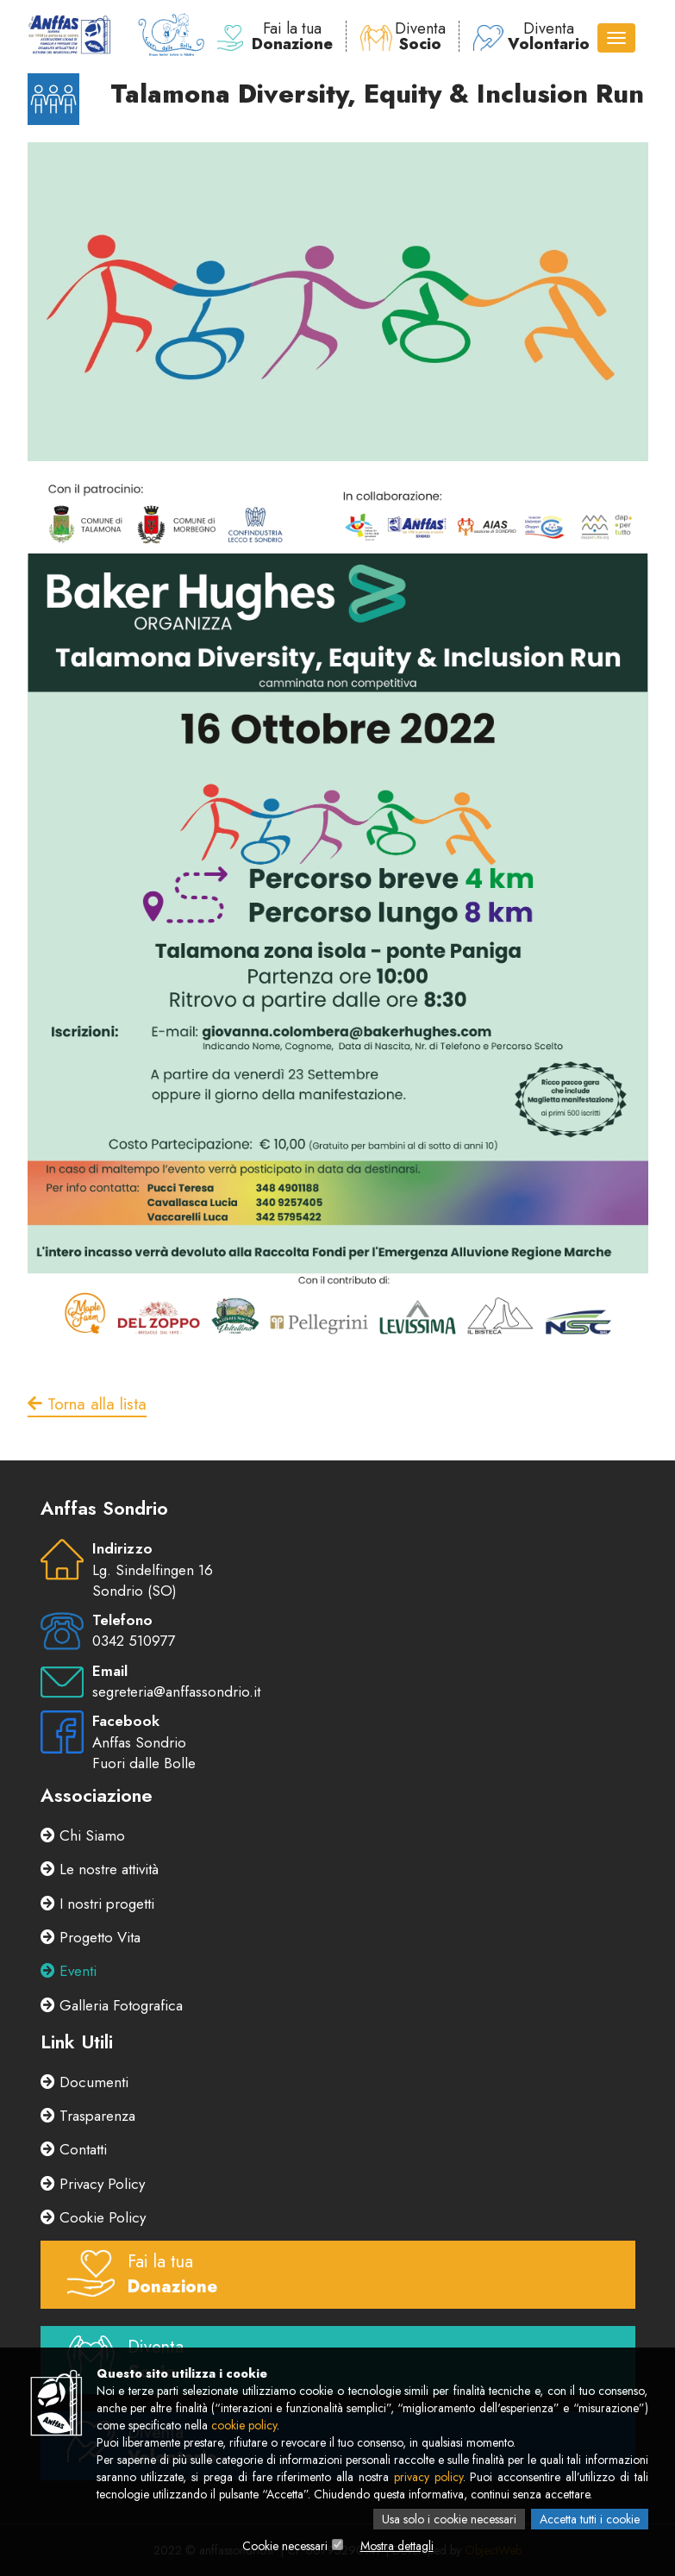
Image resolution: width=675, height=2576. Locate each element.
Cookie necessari (285, 2545)
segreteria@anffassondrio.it (176, 1691)
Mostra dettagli (397, 2545)
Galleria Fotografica (112, 2005)
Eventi (69, 1970)
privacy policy (428, 2476)
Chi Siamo (83, 1835)
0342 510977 (133, 1640)
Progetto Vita (91, 1937)
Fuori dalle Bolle (144, 1763)
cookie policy (244, 2425)
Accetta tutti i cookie (590, 2519)
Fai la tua (275, 36)
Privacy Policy (93, 2183)
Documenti (84, 2082)
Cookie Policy (93, 2217)
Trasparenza (88, 2115)
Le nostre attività (100, 1869)
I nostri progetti (97, 1903)
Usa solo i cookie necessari (449, 2519)
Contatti (74, 2149)
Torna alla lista (87, 1404)
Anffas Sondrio (139, 1742)
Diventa (403, 36)
